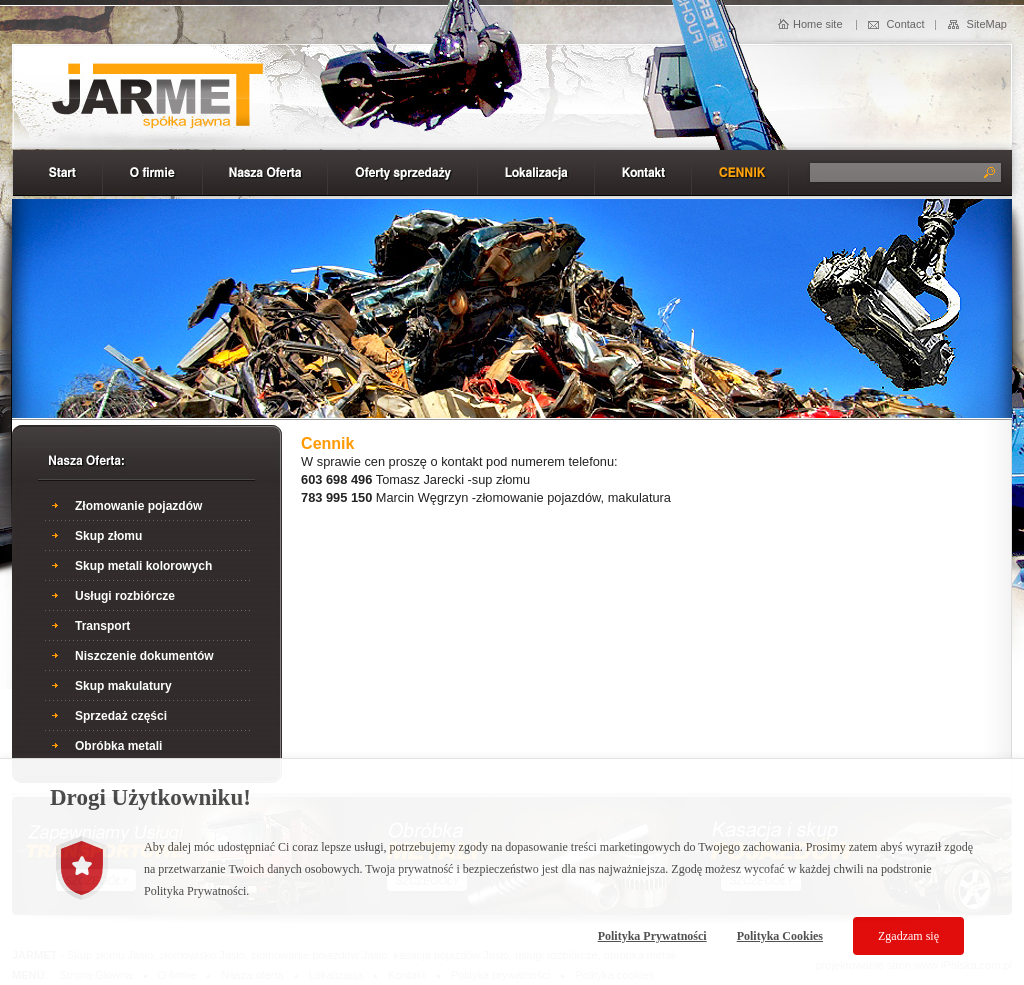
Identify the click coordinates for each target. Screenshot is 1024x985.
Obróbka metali (118, 746)
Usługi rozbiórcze (125, 596)
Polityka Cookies (780, 936)
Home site (818, 24)
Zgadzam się (908, 936)
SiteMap (987, 24)
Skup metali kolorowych (143, 566)
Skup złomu (108, 536)
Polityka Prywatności (652, 936)
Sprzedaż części (121, 716)
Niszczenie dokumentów (144, 656)
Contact (906, 24)
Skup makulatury (123, 686)
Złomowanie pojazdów (138, 506)
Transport (102, 626)
